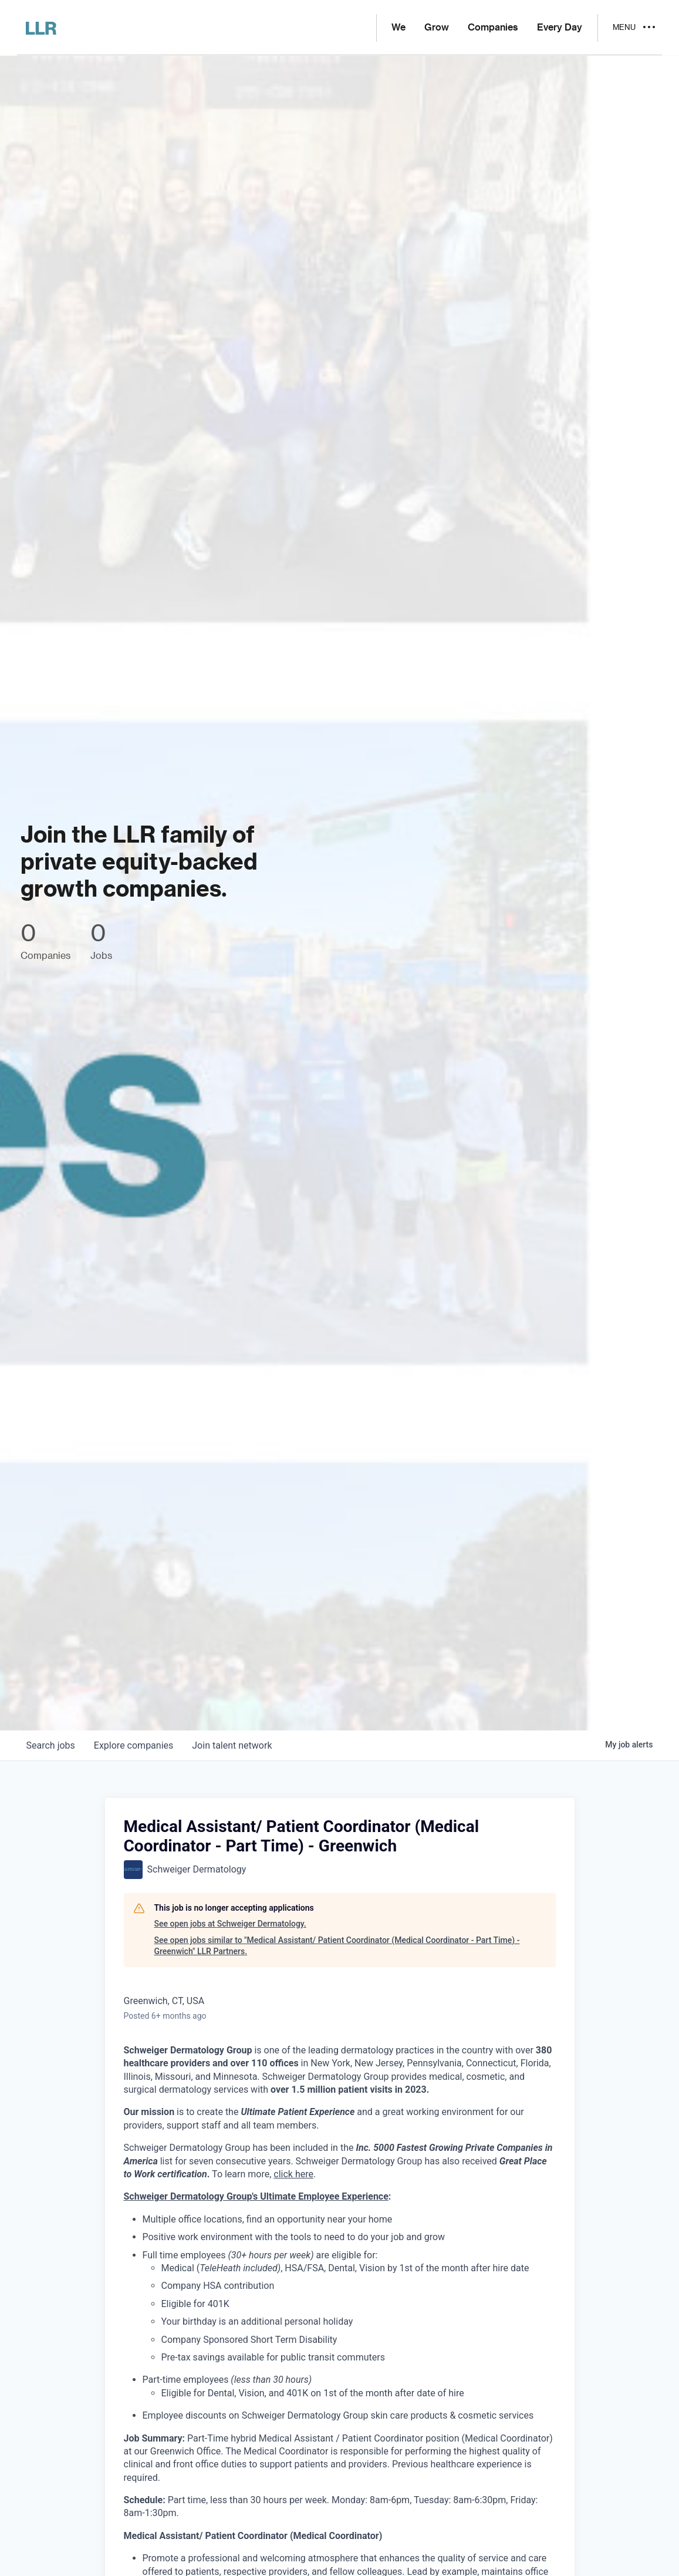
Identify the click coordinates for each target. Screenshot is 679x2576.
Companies (493, 27)
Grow (436, 27)
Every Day (559, 27)
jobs (50, 1745)
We (398, 27)
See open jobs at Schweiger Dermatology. (230, 1923)
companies (133, 1745)
